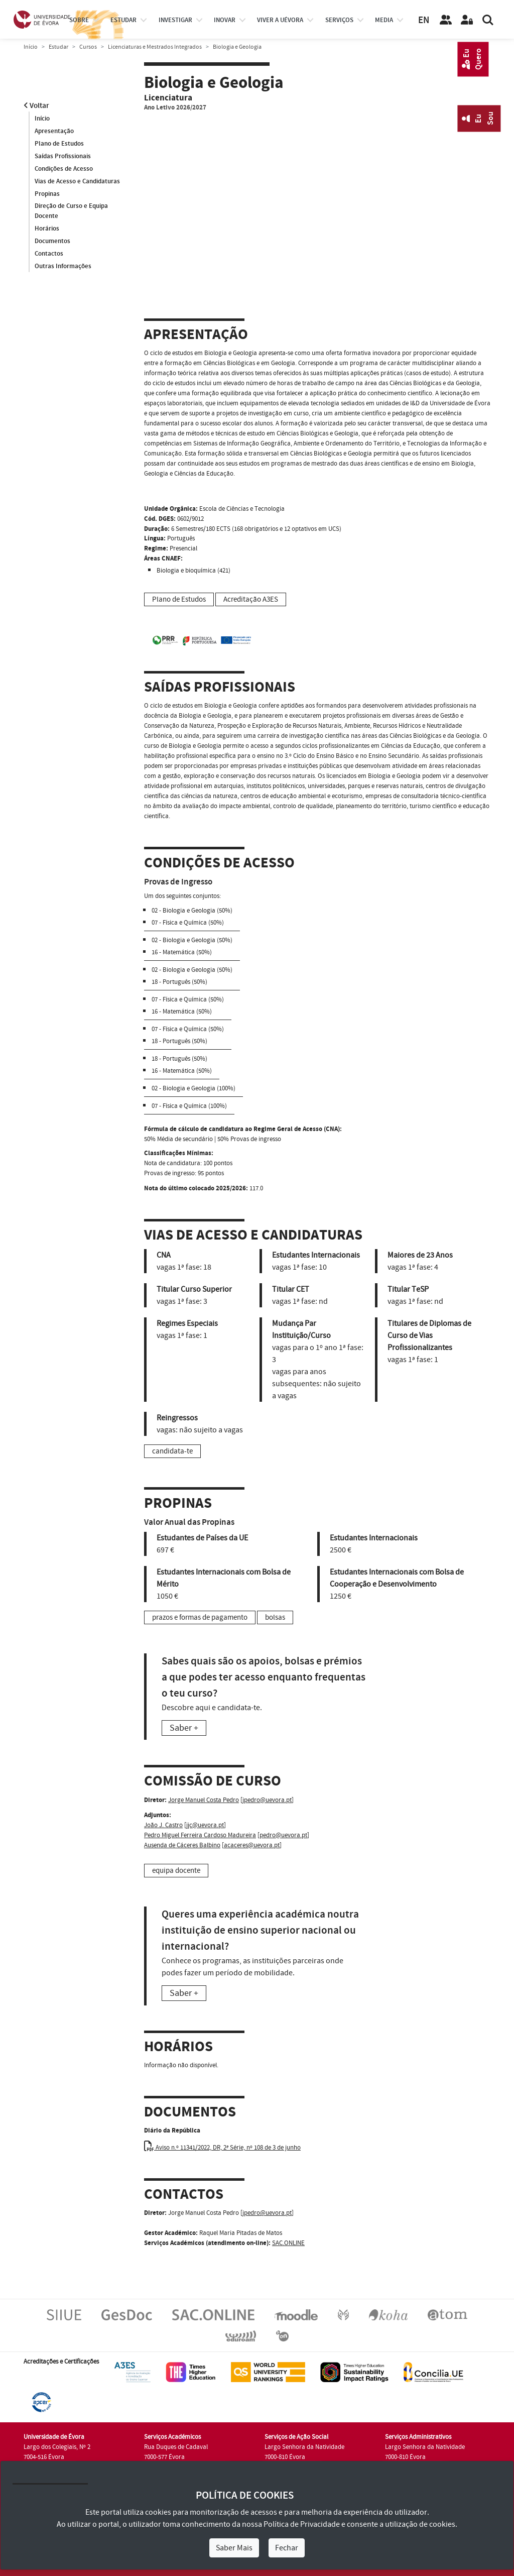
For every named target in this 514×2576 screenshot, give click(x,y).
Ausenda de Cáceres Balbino (182, 1845)
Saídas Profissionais (63, 156)
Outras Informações (63, 266)
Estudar (58, 47)
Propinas (47, 193)
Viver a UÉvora (280, 20)
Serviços (339, 20)
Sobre (79, 20)
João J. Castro (163, 1825)
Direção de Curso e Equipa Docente (71, 211)
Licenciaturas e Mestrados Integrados (155, 47)
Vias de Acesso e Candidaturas (77, 181)
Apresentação (54, 131)
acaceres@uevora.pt (252, 1845)
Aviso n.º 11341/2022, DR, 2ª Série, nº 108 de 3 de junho (222, 2147)
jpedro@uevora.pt (267, 1800)
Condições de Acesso (64, 168)
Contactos (49, 254)
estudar (123, 20)
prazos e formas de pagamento (199, 1617)
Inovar (224, 20)
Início (31, 47)
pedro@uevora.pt (283, 1835)
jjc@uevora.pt (205, 1825)
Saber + (184, 1728)
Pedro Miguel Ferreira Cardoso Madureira (200, 1835)
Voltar (36, 105)
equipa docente (176, 1870)
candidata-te (172, 1451)
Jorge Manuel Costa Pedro (203, 1800)
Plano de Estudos (59, 143)
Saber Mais (234, 2548)
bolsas (275, 1617)
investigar (175, 20)
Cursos (88, 47)
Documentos (52, 241)
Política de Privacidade (302, 2524)
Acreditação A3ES (250, 599)
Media (384, 20)
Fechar (286, 2548)
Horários (47, 229)
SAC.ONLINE (288, 2243)
